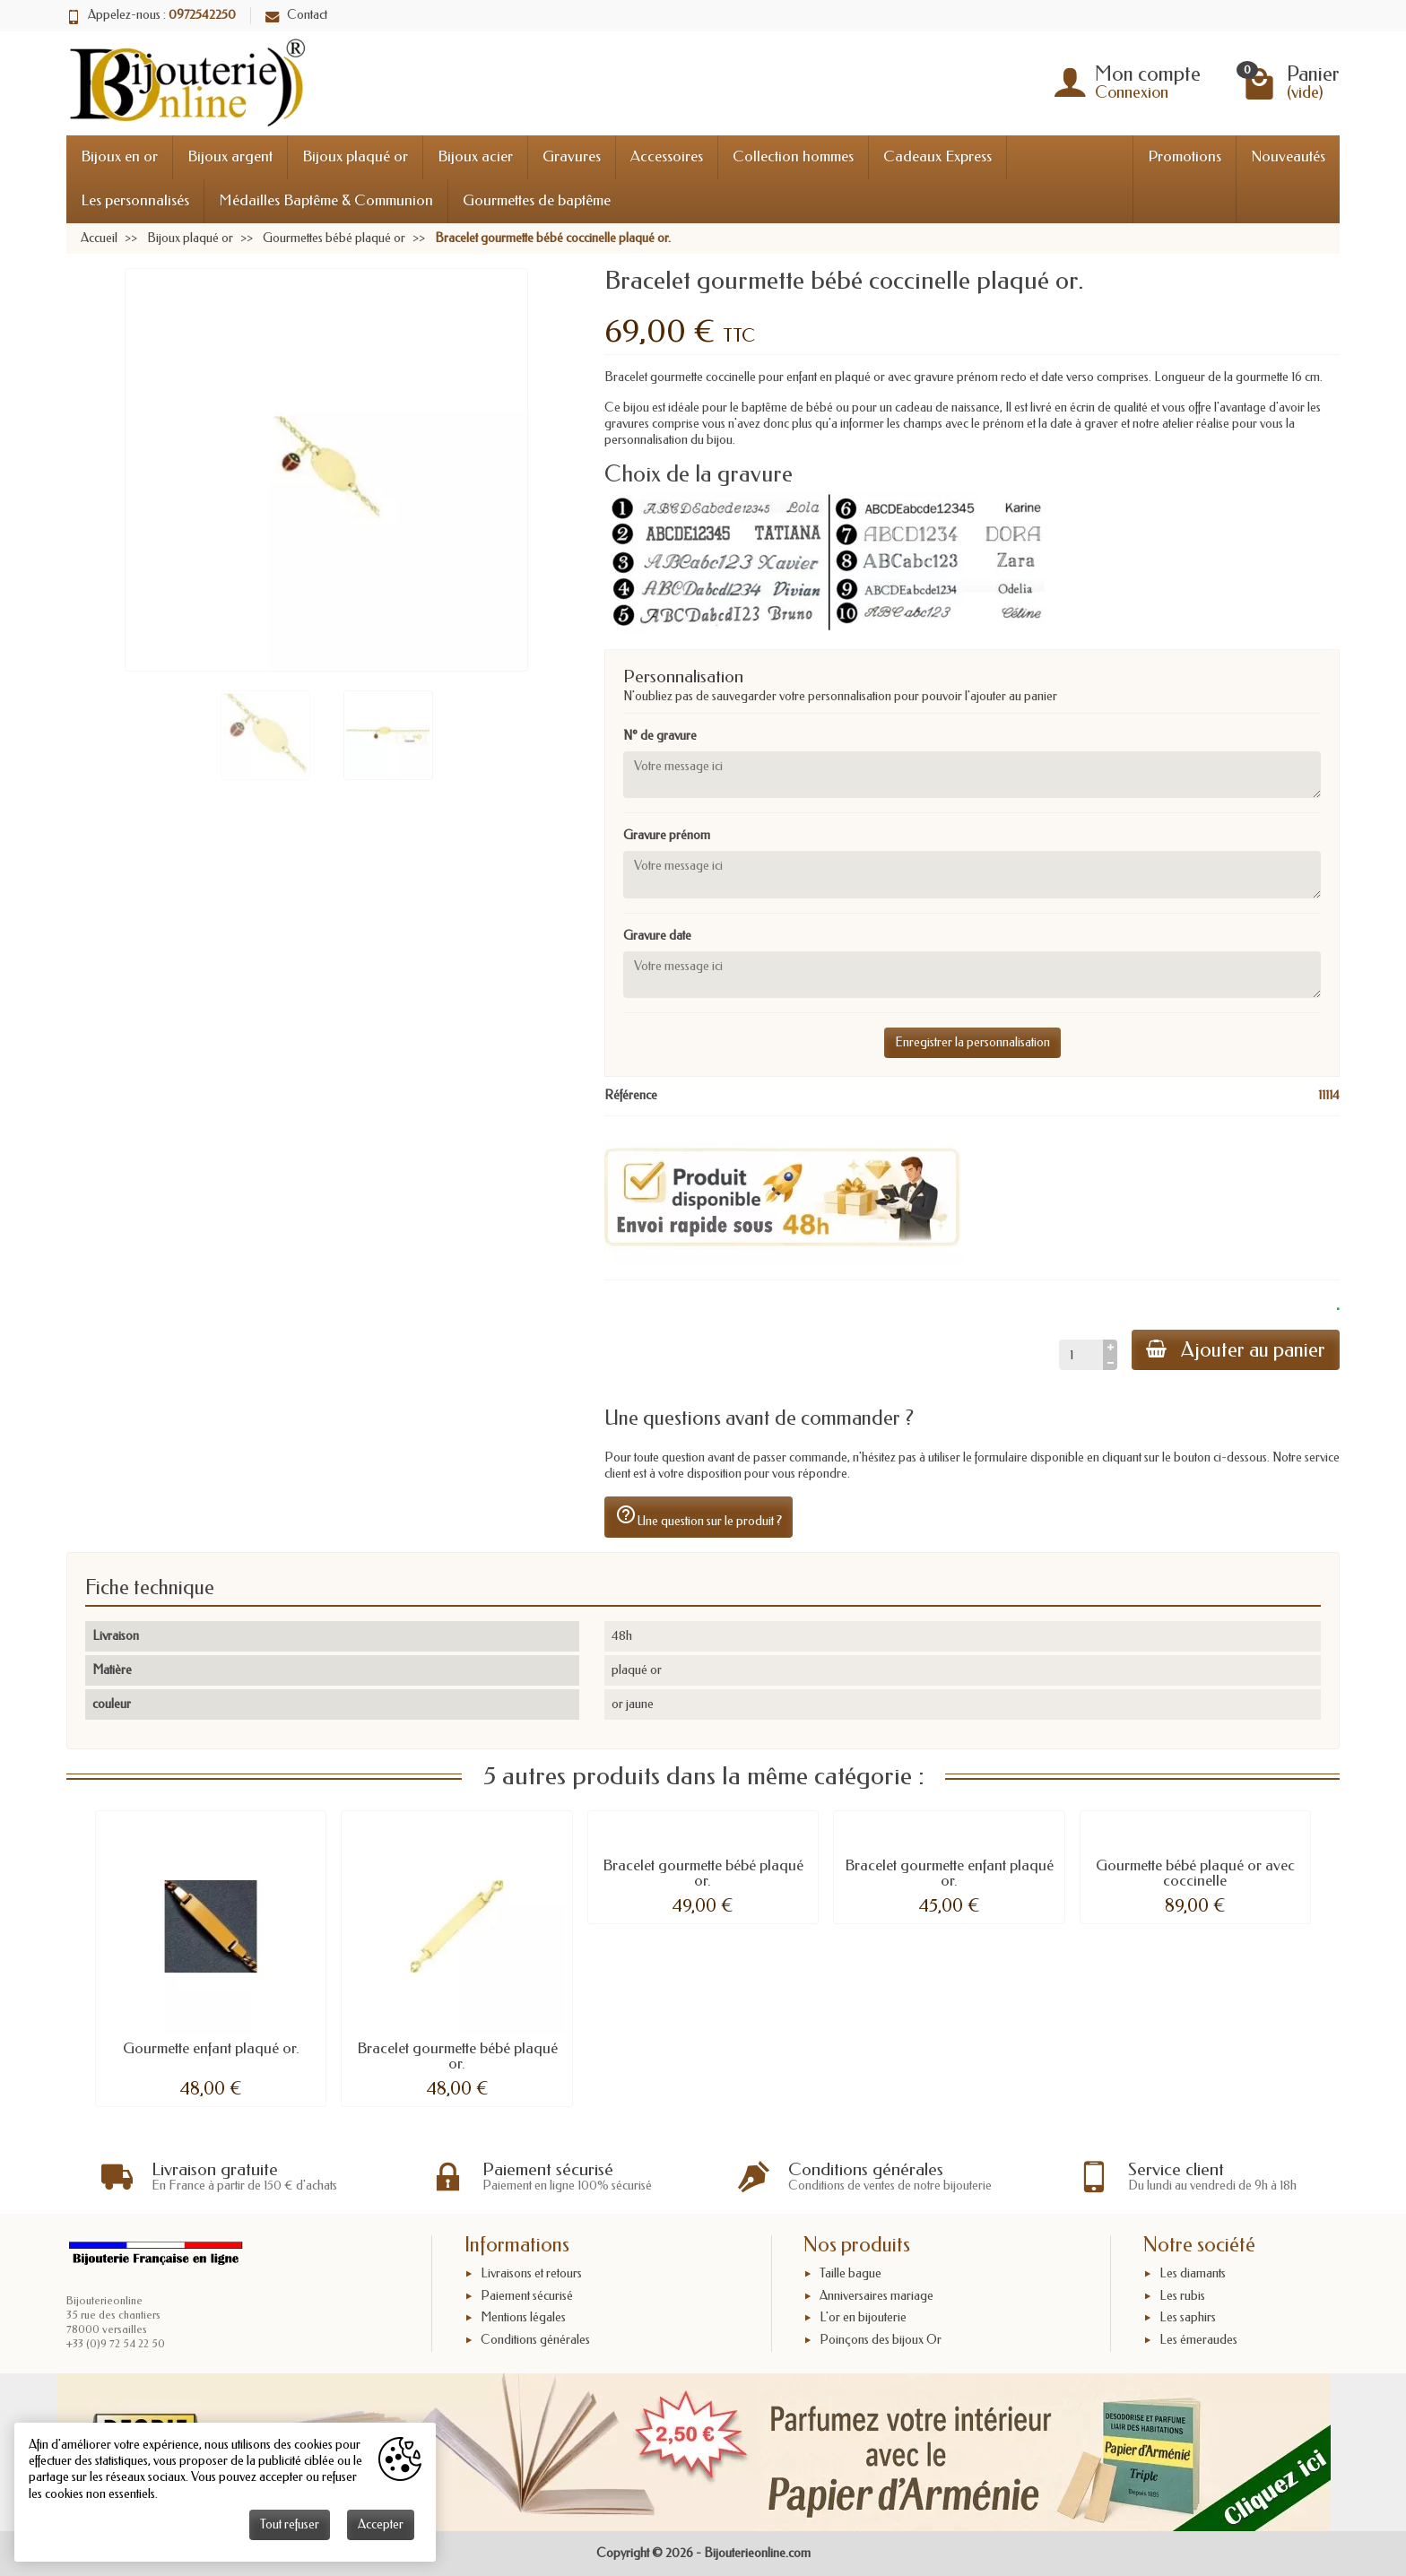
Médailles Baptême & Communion (326, 200)
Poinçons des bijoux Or (881, 2339)
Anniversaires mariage (876, 2295)
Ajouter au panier (1235, 1350)
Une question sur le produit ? (698, 1516)
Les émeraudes (1198, 2339)
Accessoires (666, 156)
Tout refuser (289, 2524)
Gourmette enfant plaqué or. (211, 2048)
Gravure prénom (666, 835)
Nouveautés (1288, 156)
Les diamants (1192, 2273)
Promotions (1184, 156)
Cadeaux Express (937, 156)
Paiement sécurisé (527, 2295)
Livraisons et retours (531, 2273)
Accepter (381, 2524)
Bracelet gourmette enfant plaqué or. (949, 1873)
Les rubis (1182, 2295)
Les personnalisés (135, 200)
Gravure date (657, 935)
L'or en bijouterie (863, 2318)
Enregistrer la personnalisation (972, 1042)
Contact (296, 14)
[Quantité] (1081, 1355)
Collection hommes (793, 156)
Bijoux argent (230, 156)
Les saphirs (1187, 2318)
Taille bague (850, 2273)
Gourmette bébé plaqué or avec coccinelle (1195, 1873)
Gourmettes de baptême (537, 200)
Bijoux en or (119, 156)
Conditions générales (535, 2339)
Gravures (571, 156)
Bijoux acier (475, 156)
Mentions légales (523, 2318)
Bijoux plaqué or (355, 156)
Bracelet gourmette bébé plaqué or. (457, 2056)
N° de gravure (660, 735)
